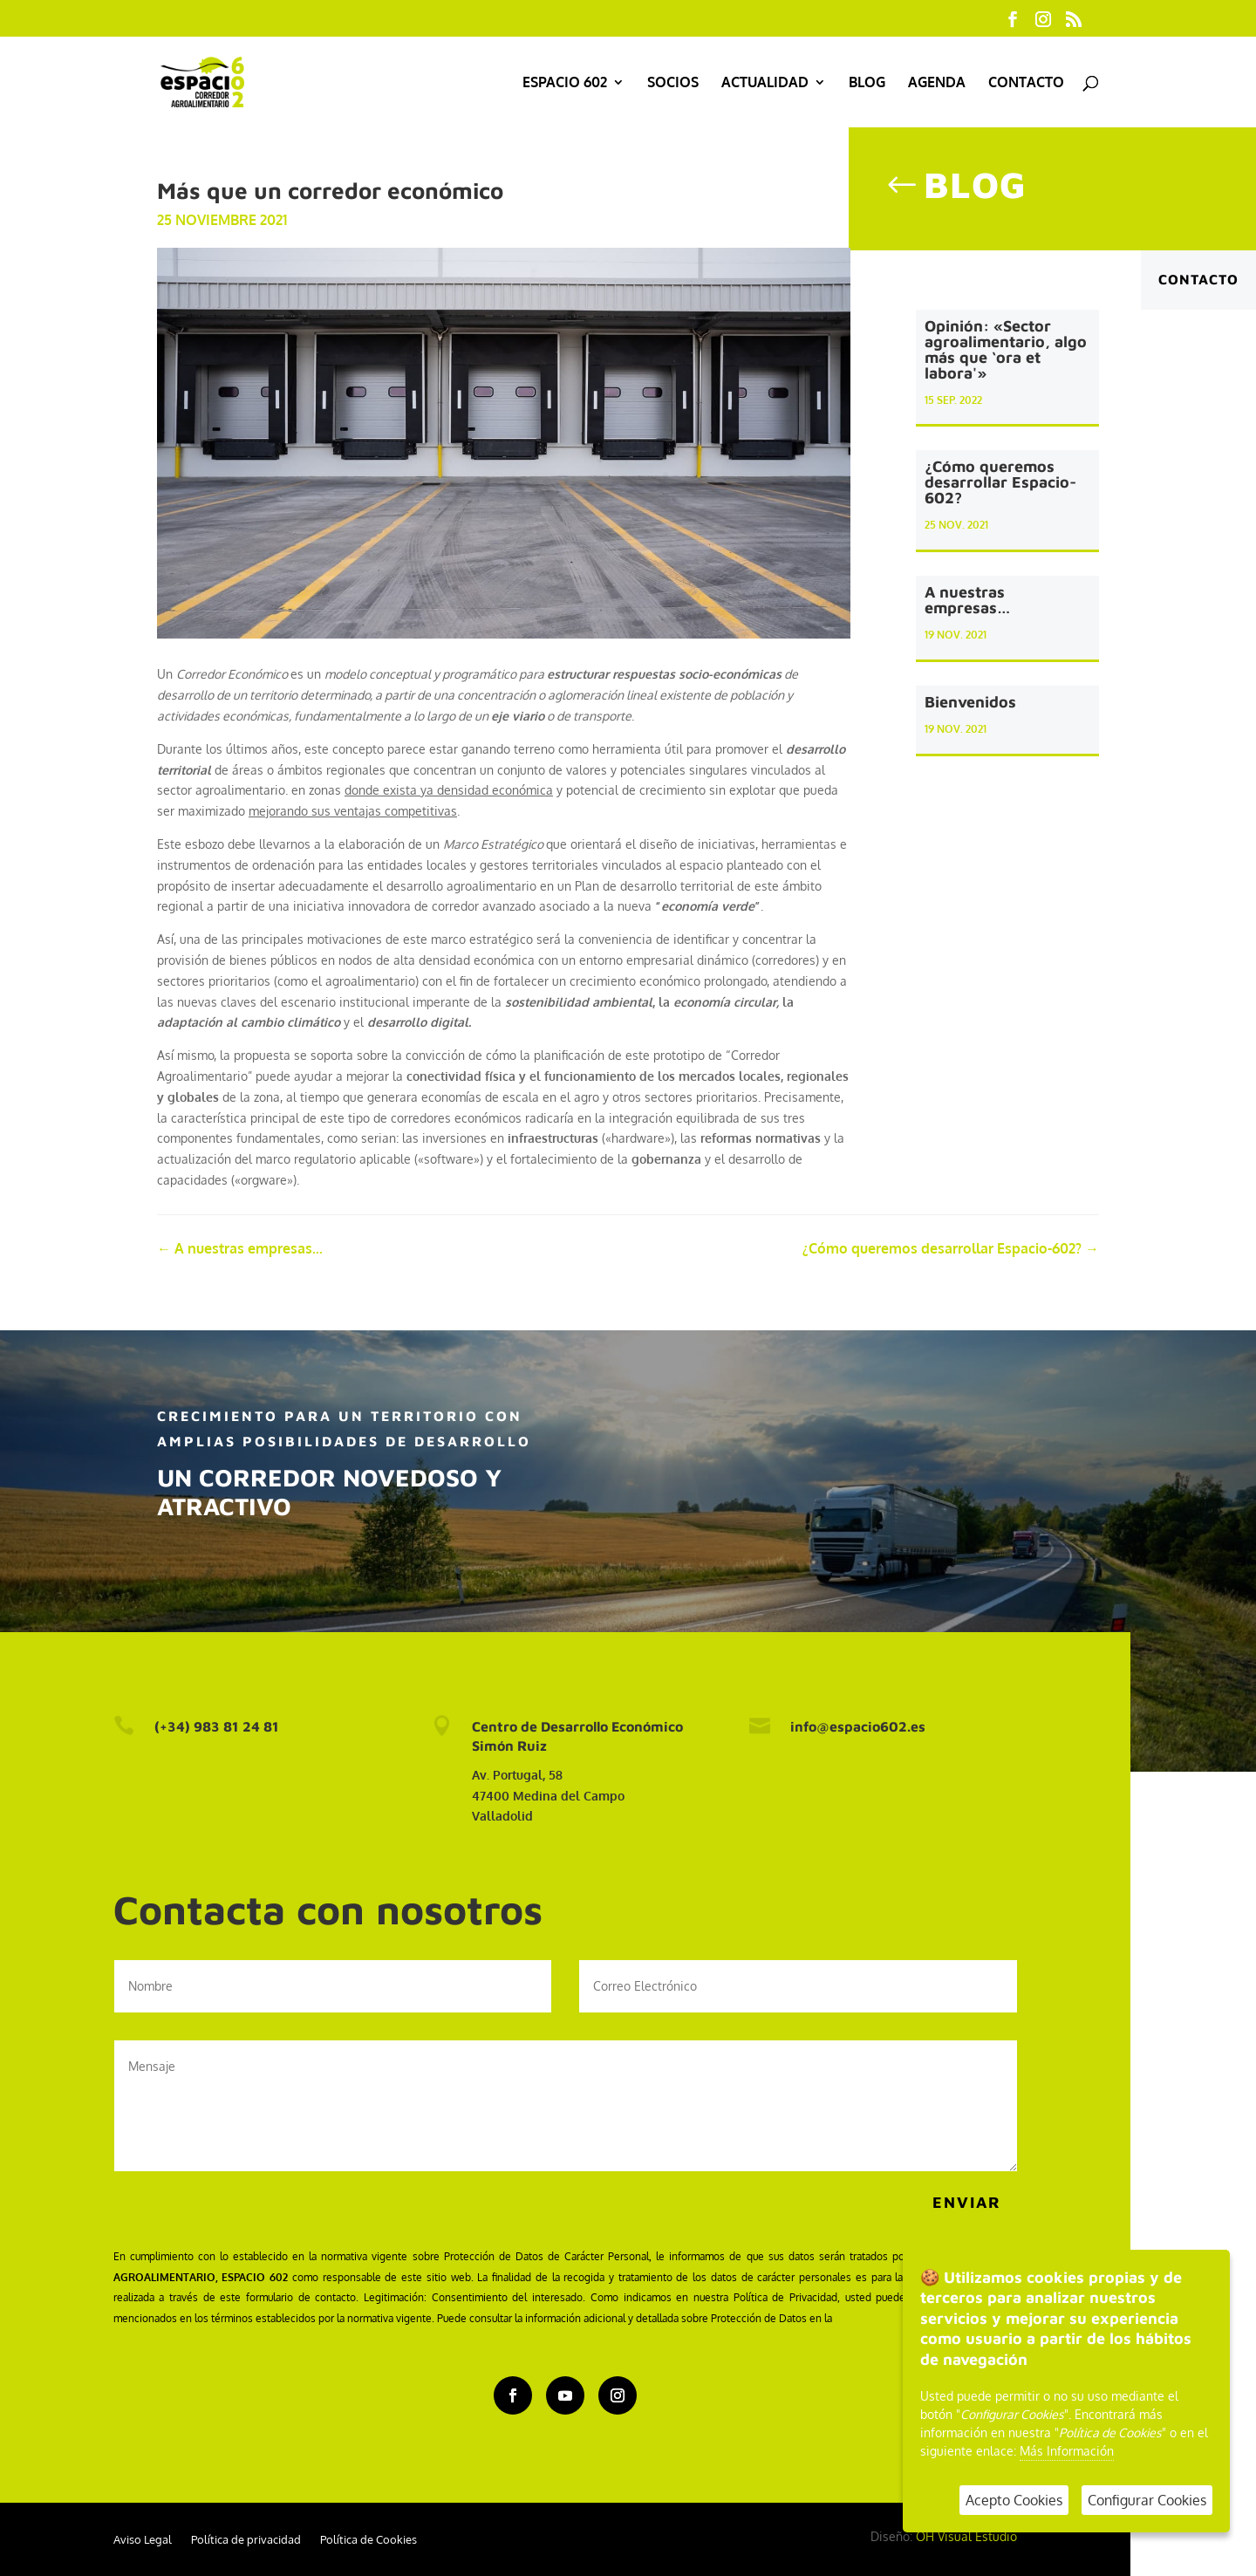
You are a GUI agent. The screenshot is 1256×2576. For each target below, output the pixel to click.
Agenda (937, 83)
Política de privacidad (246, 2539)
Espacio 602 (564, 83)
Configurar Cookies (1147, 2500)
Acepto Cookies (1014, 2500)
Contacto (1026, 83)
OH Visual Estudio (966, 2536)
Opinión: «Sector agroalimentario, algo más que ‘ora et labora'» (1006, 353)
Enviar (966, 2202)
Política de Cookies (368, 2539)
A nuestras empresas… (968, 604)
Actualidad (765, 83)
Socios (673, 83)
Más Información (1067, 2450)
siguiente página (873, 2318)
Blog (867, 83)
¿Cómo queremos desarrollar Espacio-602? (1000, 486)
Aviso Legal (142, 2539)
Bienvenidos (970, 705)
